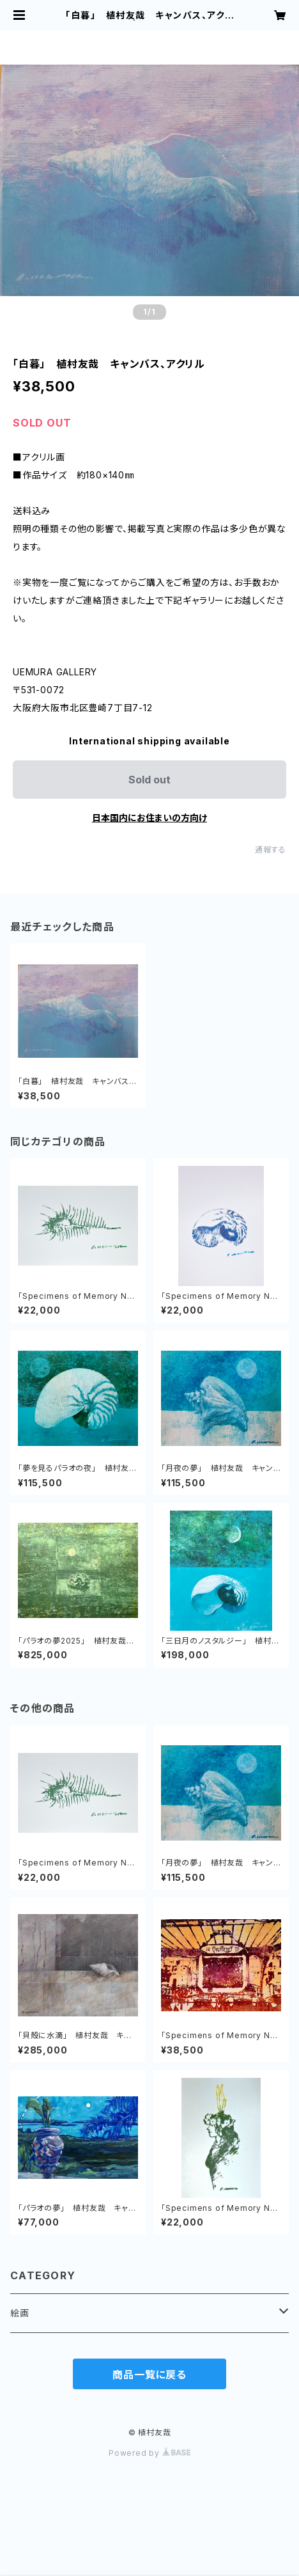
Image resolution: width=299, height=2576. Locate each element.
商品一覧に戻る (149, 2374)
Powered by (149, 2453)
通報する (270, 849)
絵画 (19, 2312)
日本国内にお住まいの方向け (149, 817)
